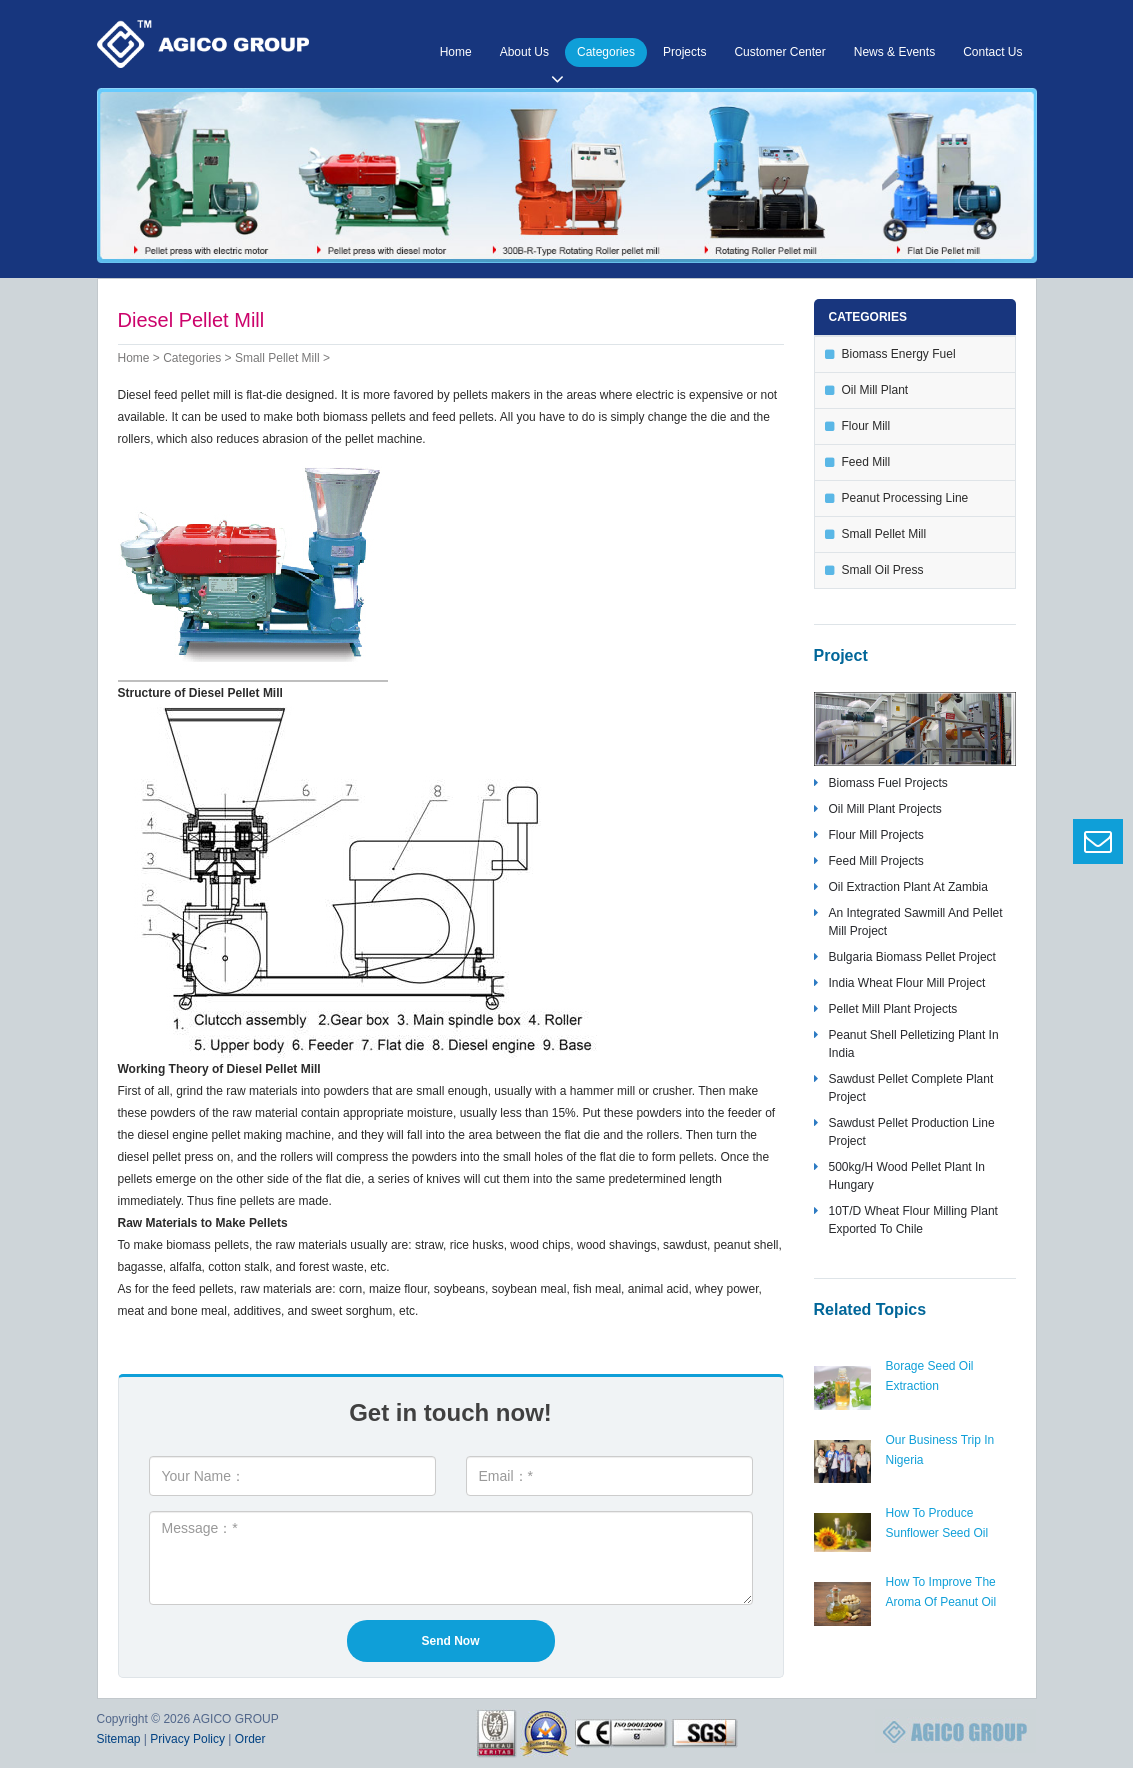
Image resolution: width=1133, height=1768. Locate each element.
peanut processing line (905, 498)
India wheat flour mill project (907, 983)
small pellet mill (277, 358)
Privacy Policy (187, 1739)
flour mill (866, 426)
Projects (684, 52)
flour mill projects (876, 835)
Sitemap (119, 1739)
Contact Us (992, 52)
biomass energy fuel (899, 354)
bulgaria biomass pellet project (912, 957)
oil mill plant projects (885, 809)
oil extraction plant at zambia (908, 887)
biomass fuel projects (888, 783)
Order (250, 1739)
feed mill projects (876, 861)
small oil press (883, 570)
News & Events (894, 52)
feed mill (866, 462)
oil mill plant (875, 390)
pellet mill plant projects (893, 1009)
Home (456, 52)
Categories (606, 52)
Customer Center (779, 52)
